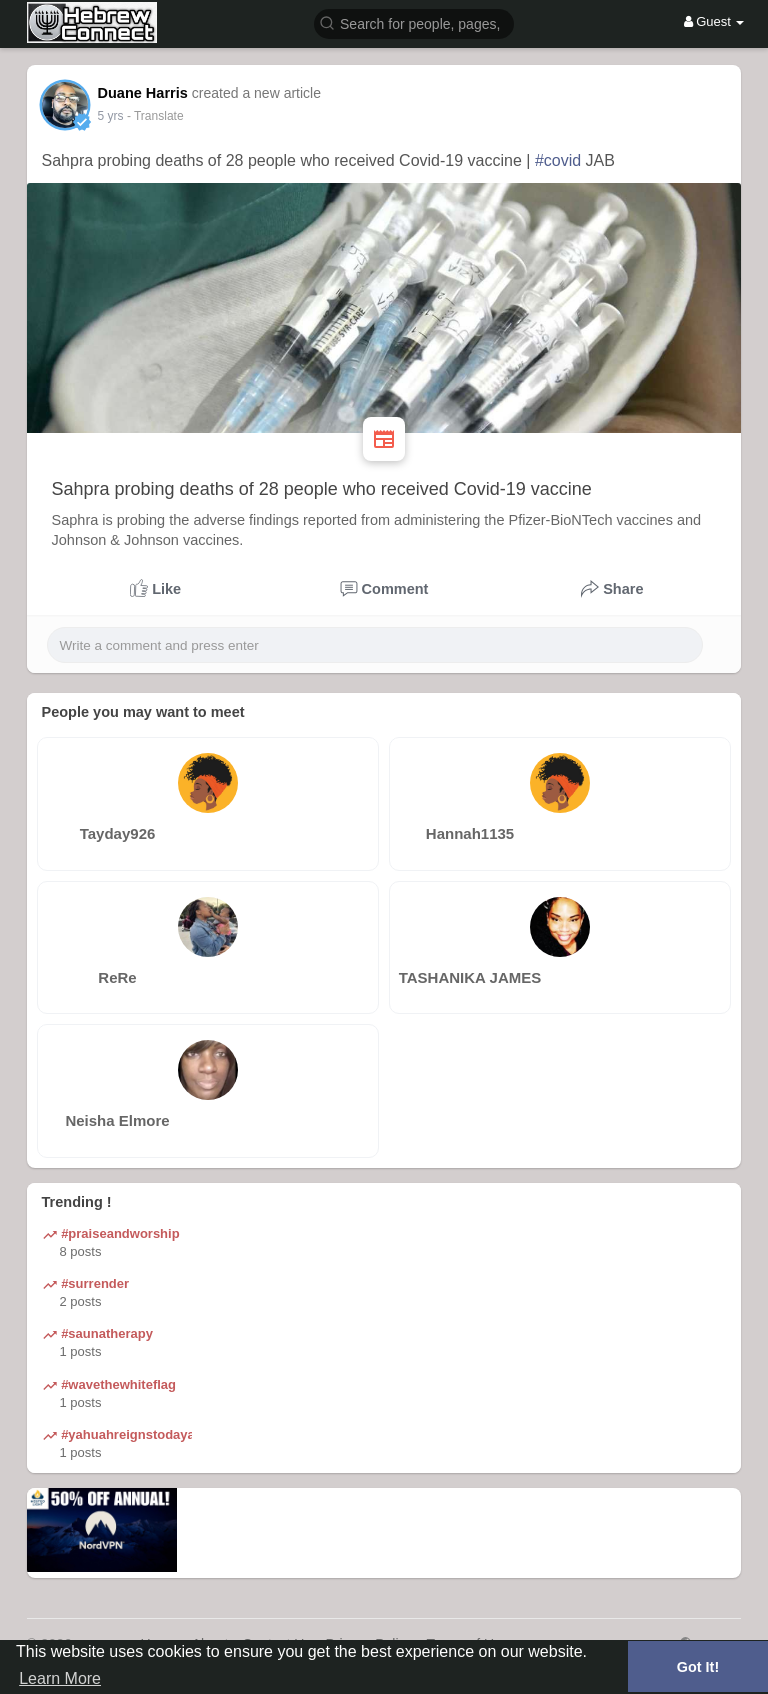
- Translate (155, 116)
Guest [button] (714, 21)
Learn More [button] (60, 1678)
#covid (558, 160)
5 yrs (111, 116)
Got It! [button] (698, 1667)
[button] (414, 22)
